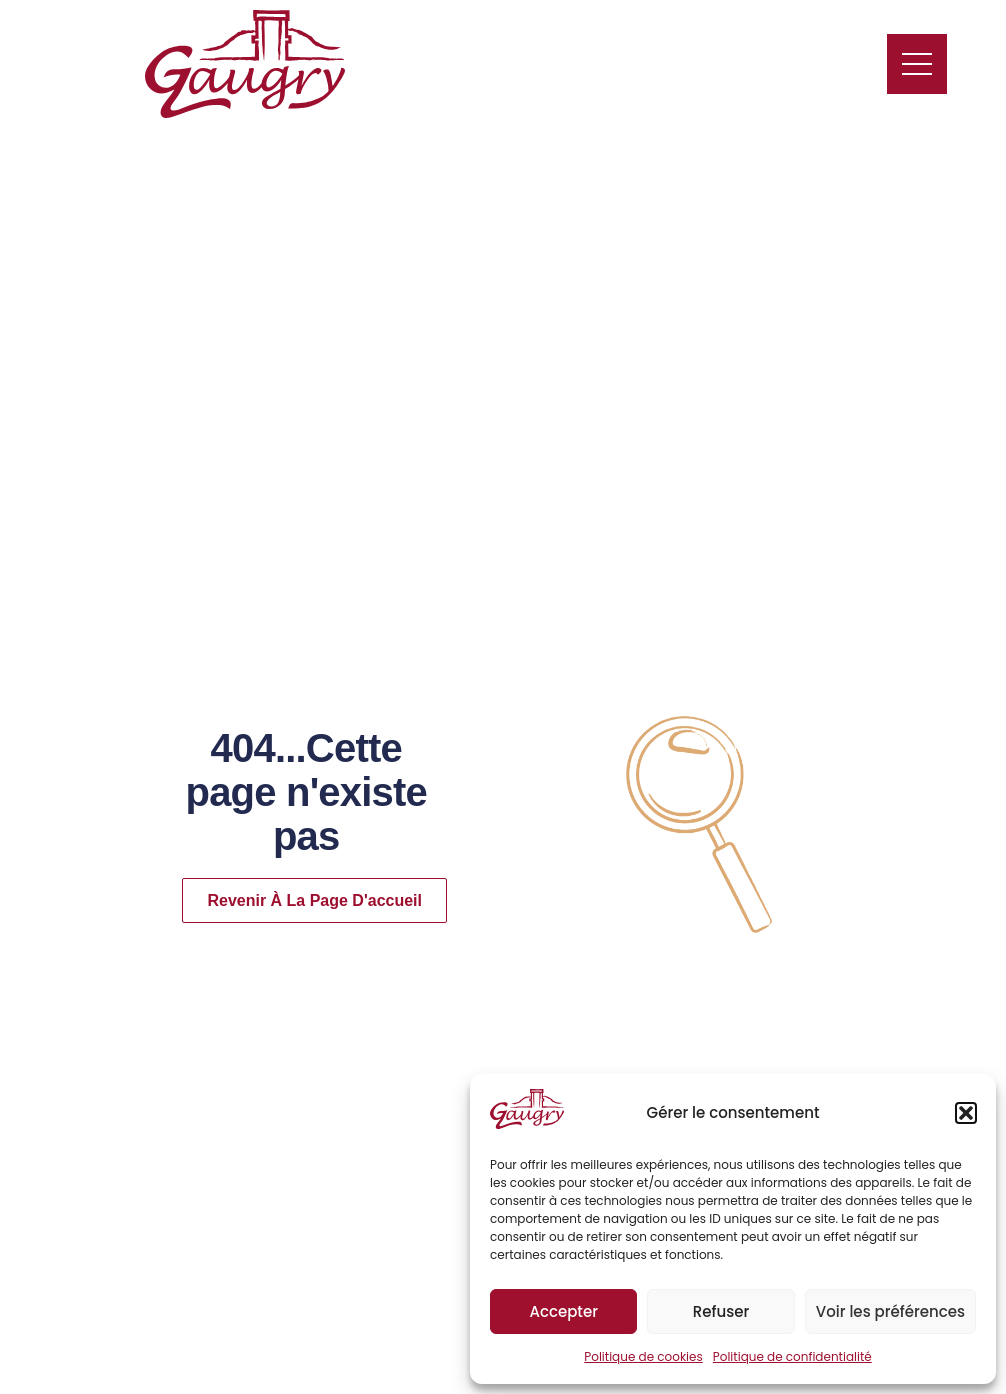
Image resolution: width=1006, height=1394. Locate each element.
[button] (966, 1113)
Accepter (563, 1311)
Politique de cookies (643, 1356)
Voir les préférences (890, 1311)
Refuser (721, 1311)
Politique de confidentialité (792, 1356)
